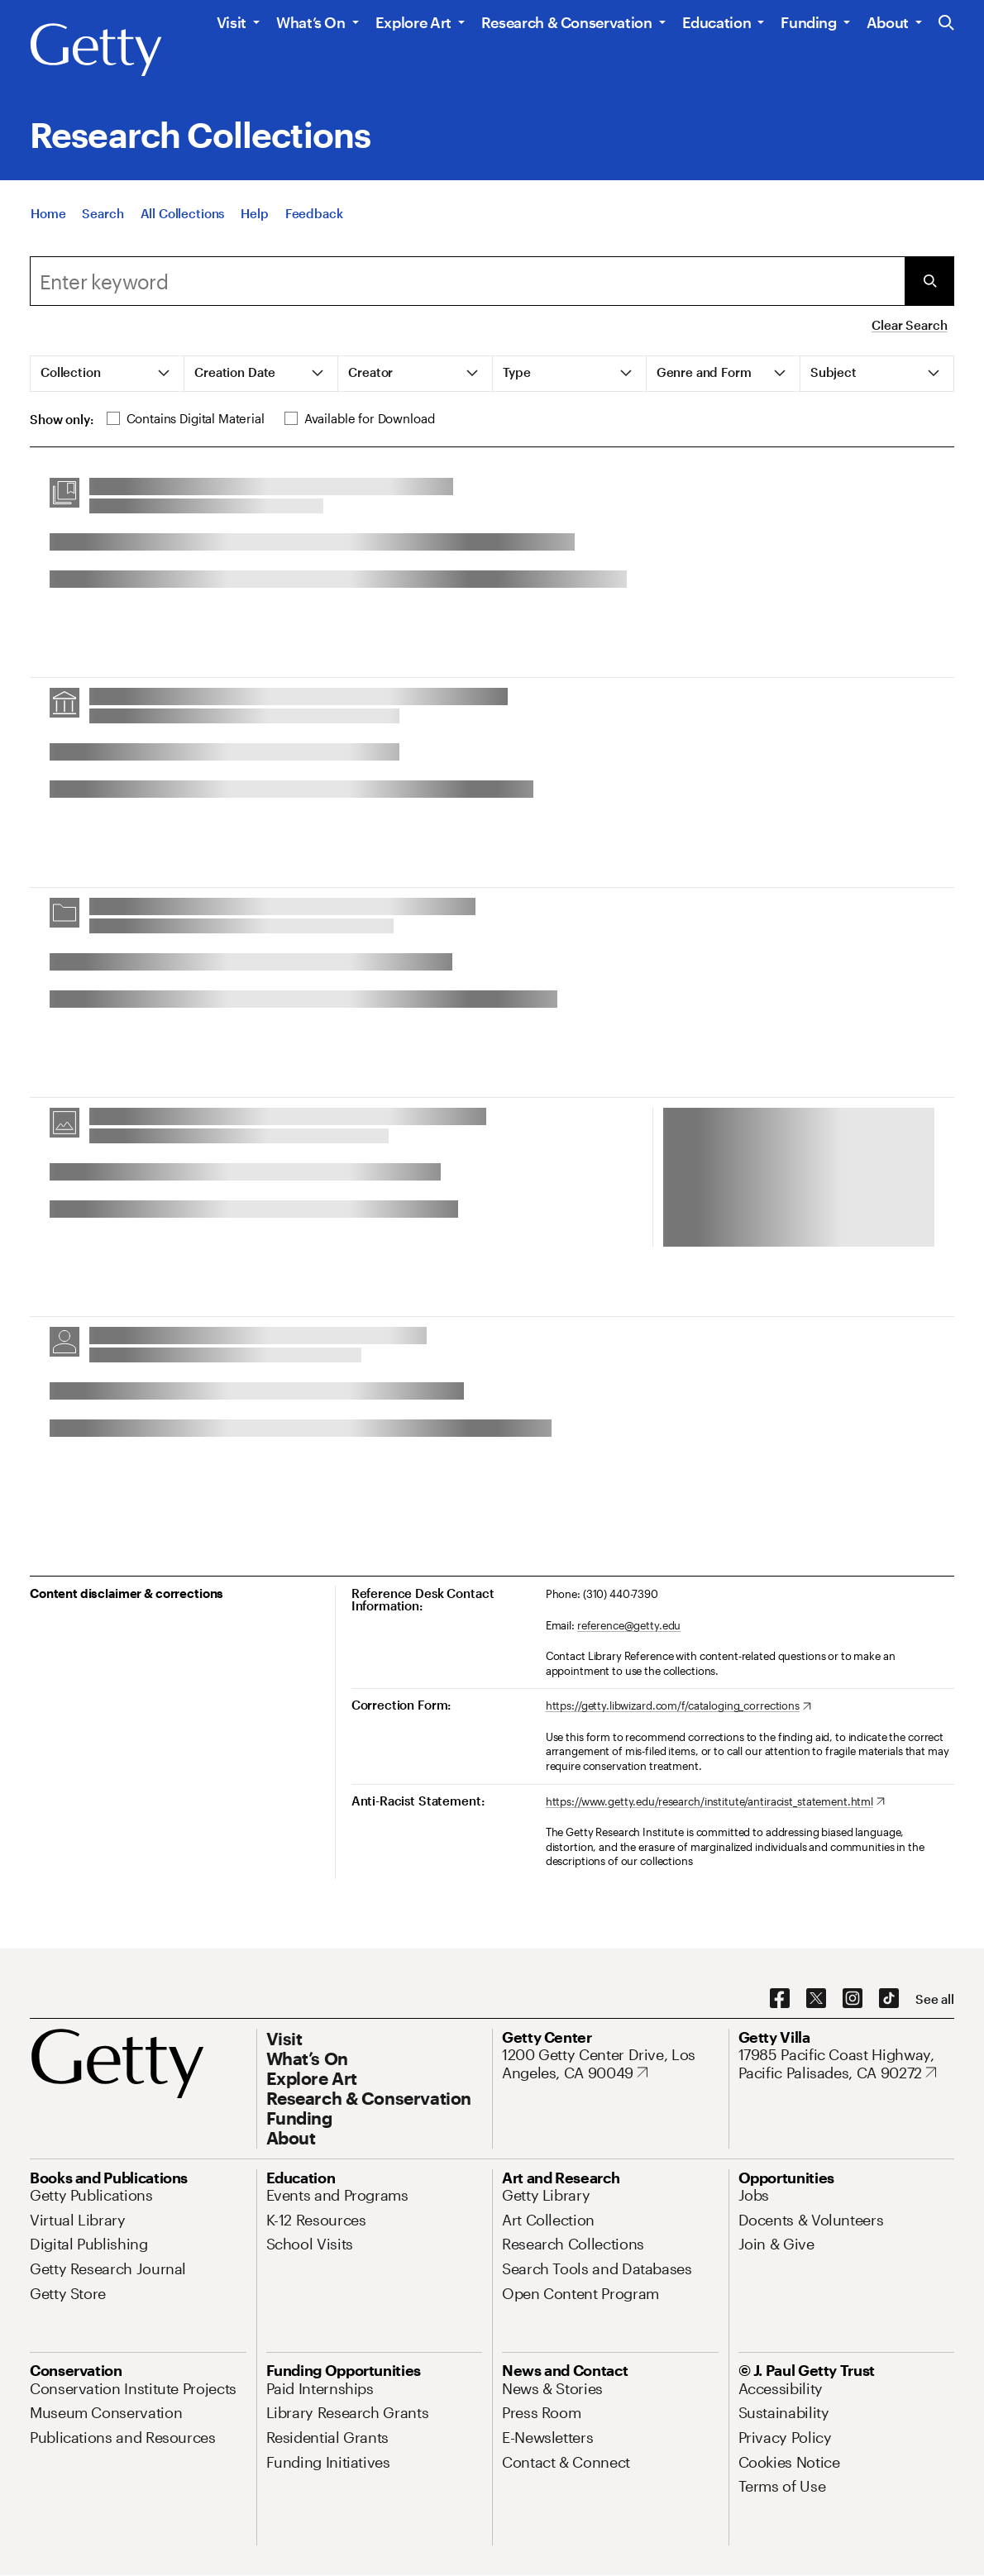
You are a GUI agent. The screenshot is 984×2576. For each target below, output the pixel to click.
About (888, 22)
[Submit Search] (929, 281)
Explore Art (413, 22)
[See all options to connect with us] (934, 1999)
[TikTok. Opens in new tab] (889, 1999)
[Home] (48, 224)
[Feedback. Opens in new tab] (314, 224)
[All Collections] (183, 224)
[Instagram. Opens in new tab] (852, 1999)
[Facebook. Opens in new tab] (780, 1999)
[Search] (102, 224)
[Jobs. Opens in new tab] (754, 2195)
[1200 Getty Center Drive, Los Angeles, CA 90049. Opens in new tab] (610, 2064)
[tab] (107, 373)
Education (717, 22)
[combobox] (467, 281)
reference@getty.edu (629, 1625)
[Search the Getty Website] (946, 23)
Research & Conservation (566, 22)
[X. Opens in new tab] (816, 1999)
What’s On (311, 22)
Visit (231, 22)
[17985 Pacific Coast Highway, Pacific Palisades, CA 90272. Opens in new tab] (846, 2064)
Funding (808, 22)
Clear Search (909, 324)
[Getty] (96, 50)
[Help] (254, 224)
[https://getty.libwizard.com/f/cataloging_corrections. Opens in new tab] (678, 1706)
